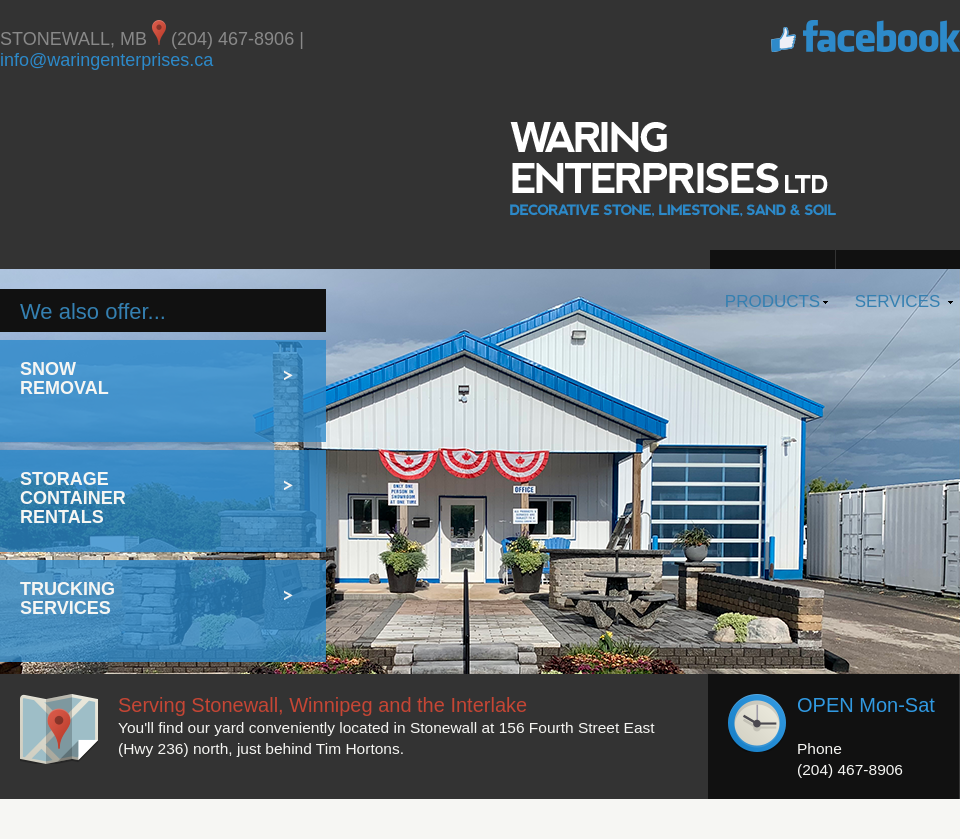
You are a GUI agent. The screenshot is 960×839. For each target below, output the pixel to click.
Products (772, 301)
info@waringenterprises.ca (106, 60)
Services (898, 301)
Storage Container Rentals (73, 498)
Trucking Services (67, 598)
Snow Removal (64, 378)
